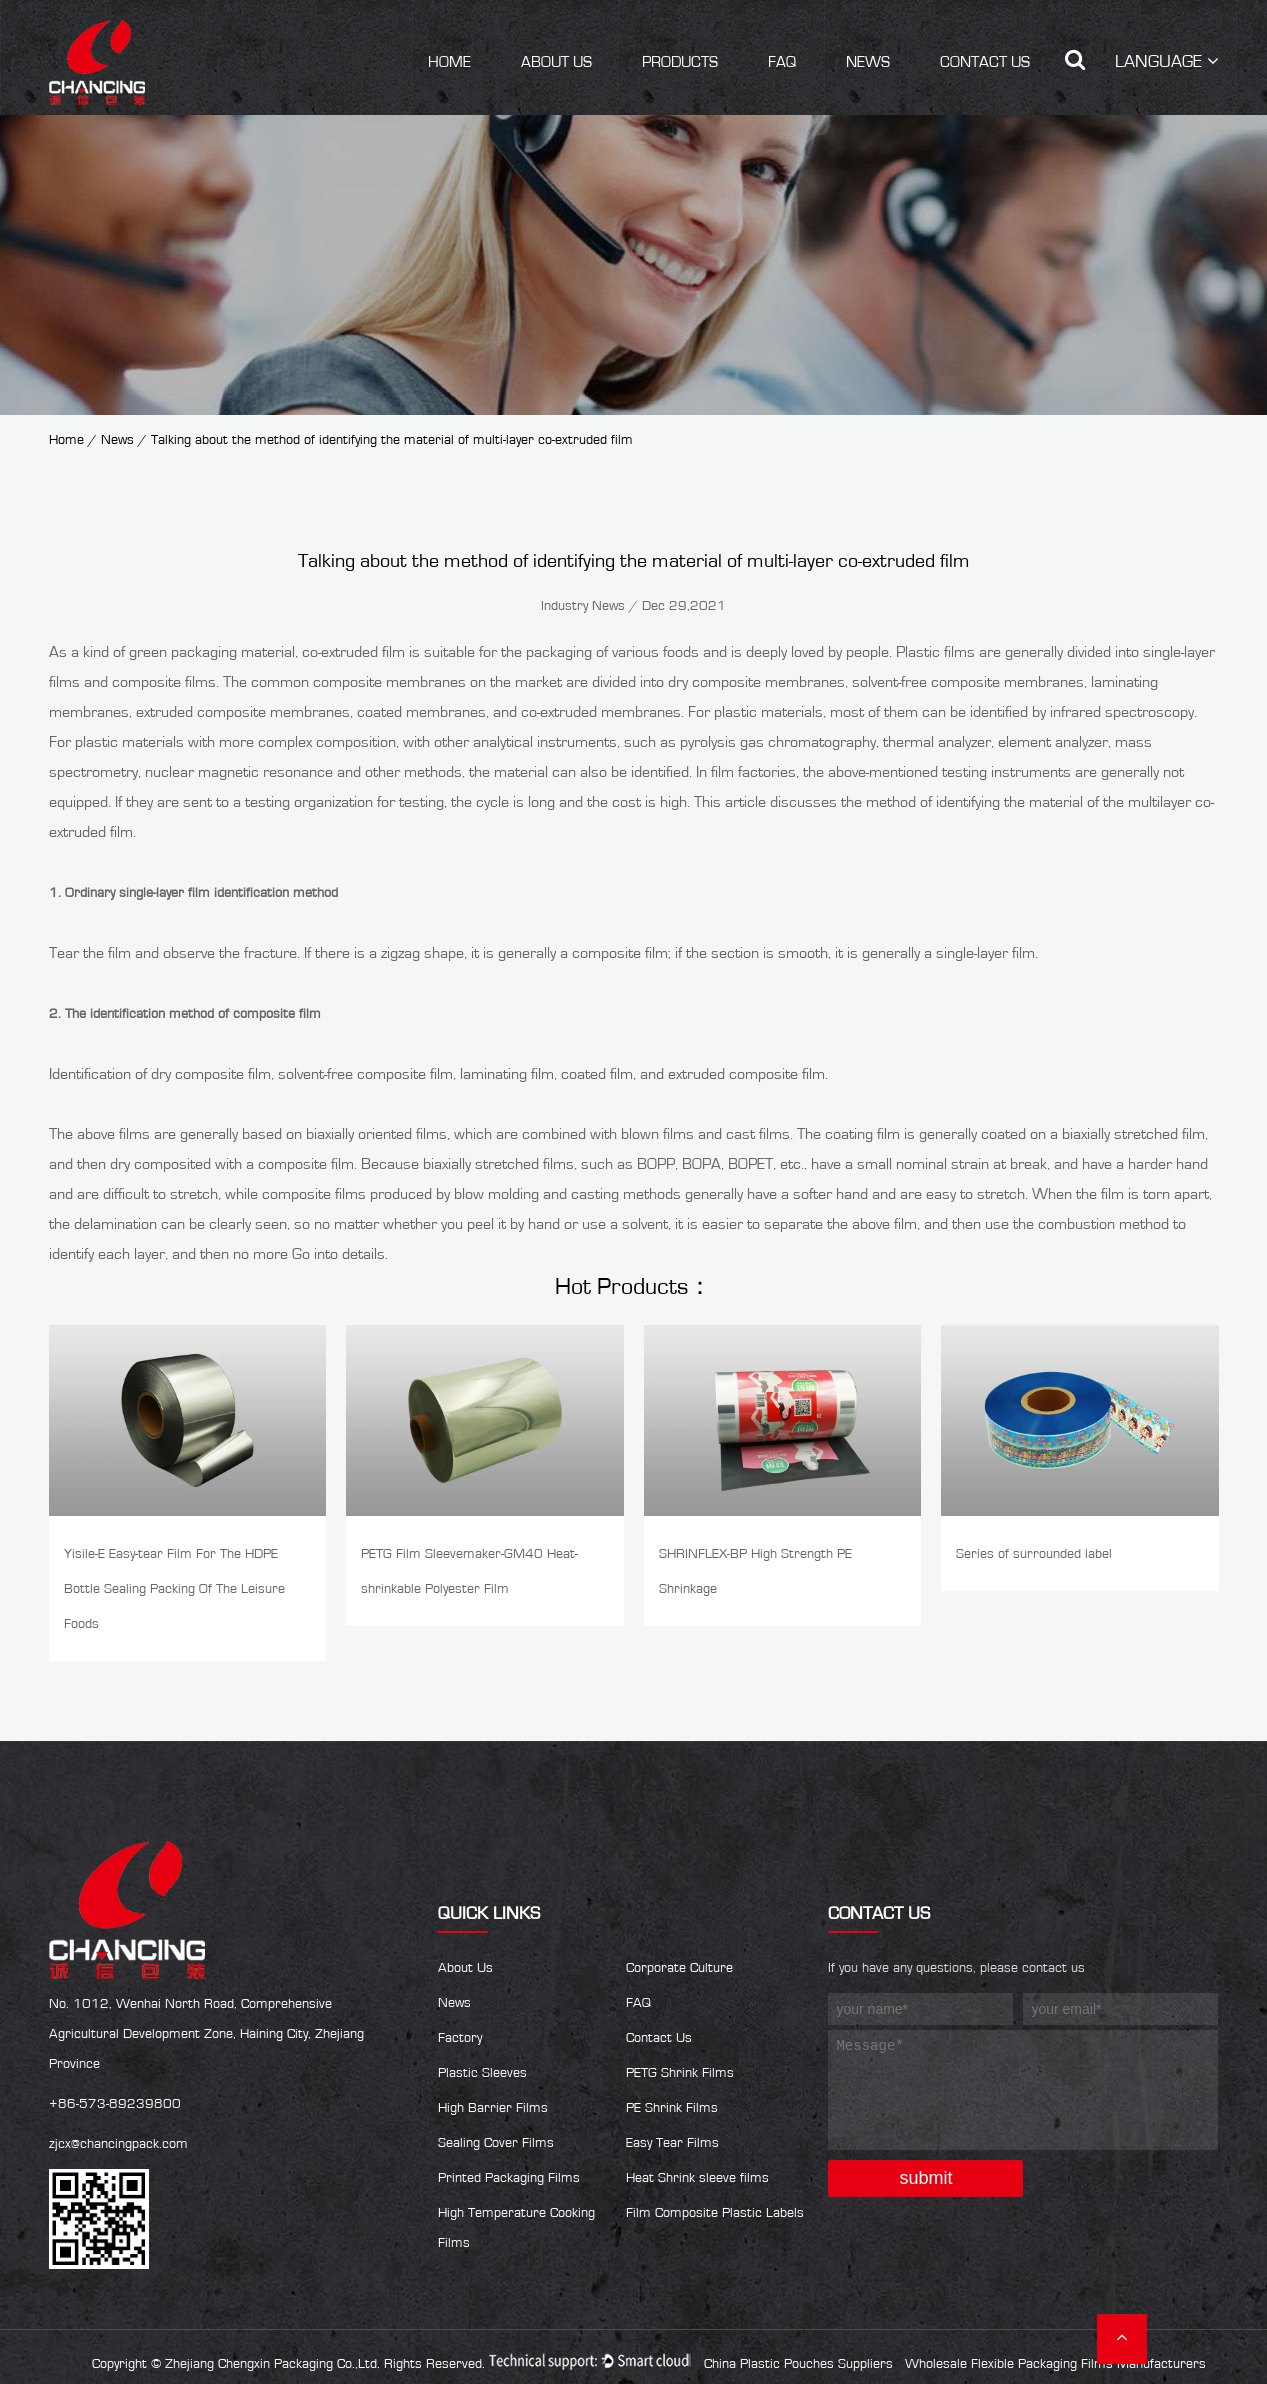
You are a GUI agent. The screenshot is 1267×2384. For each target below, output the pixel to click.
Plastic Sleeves (482, 2073)
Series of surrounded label (1034, 1554)
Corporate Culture (679, 1968)
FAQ (782, 62)
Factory (460, 2038)
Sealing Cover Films (496, 2143)
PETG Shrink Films (680, 2073)
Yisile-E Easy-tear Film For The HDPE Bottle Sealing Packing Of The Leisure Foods (174, 1589)
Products (680, 62)
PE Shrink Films (672, 2108)
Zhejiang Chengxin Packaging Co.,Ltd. (272, 2364)
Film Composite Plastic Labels (715, 2213)
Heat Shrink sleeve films (697, 2178)
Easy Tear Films (672, 2143)
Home (449, 62)
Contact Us (985, 62)
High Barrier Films (493, 2108)
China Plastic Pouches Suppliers (798, 2364)
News (868, 62)
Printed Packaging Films (509, 2178)
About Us (556, 62)
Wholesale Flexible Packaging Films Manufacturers (1055, 2364)
